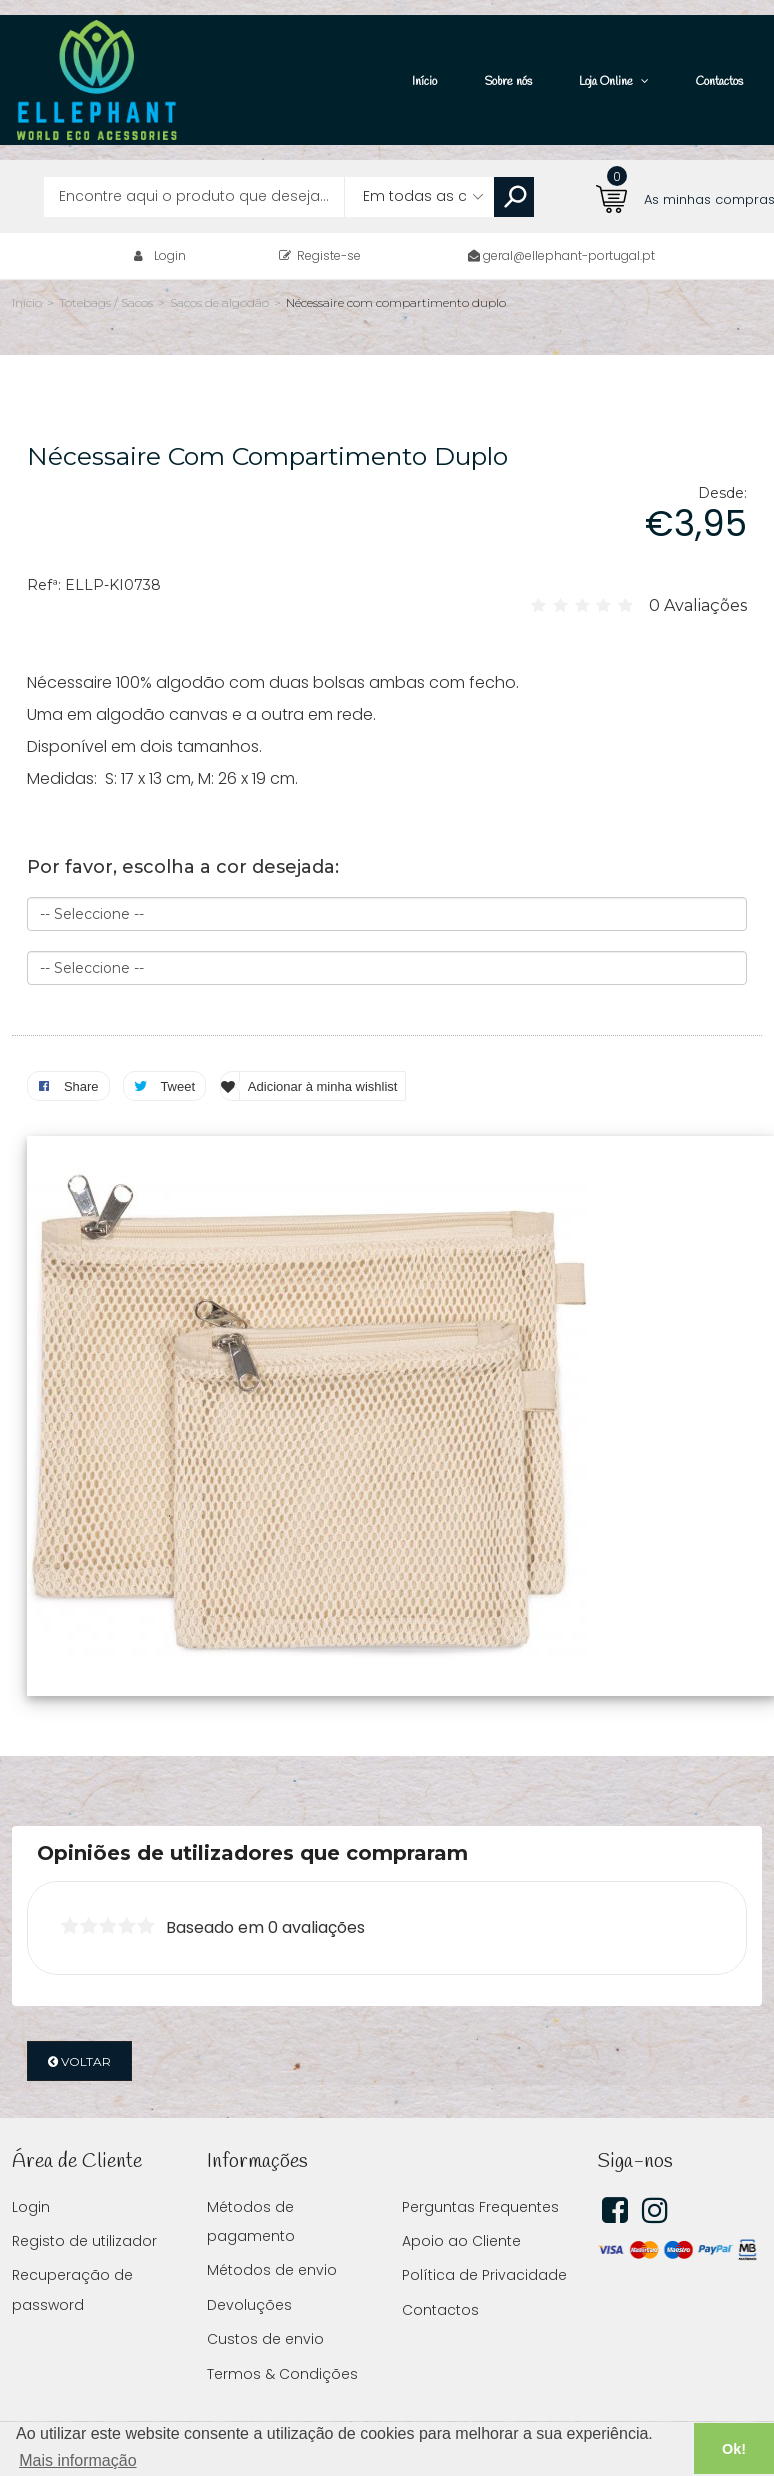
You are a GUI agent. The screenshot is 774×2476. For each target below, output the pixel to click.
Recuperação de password (72, 2259)
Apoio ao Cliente (461, 2211)
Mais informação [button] (77, 2460)
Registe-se (320, 225)
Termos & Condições (282, 2344)
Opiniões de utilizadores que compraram (252, 1823)
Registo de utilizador (84, 2211)
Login (170, 225)
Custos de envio (265, 2309)
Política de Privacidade (484, 2245)
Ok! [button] (734, 2449)
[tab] (387, 1823)
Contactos (440, 2280)
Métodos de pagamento (251, 2191)
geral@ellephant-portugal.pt (569, 225)
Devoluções (249, 2275)
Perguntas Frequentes (480, 2177)
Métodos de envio (272, 2240)
